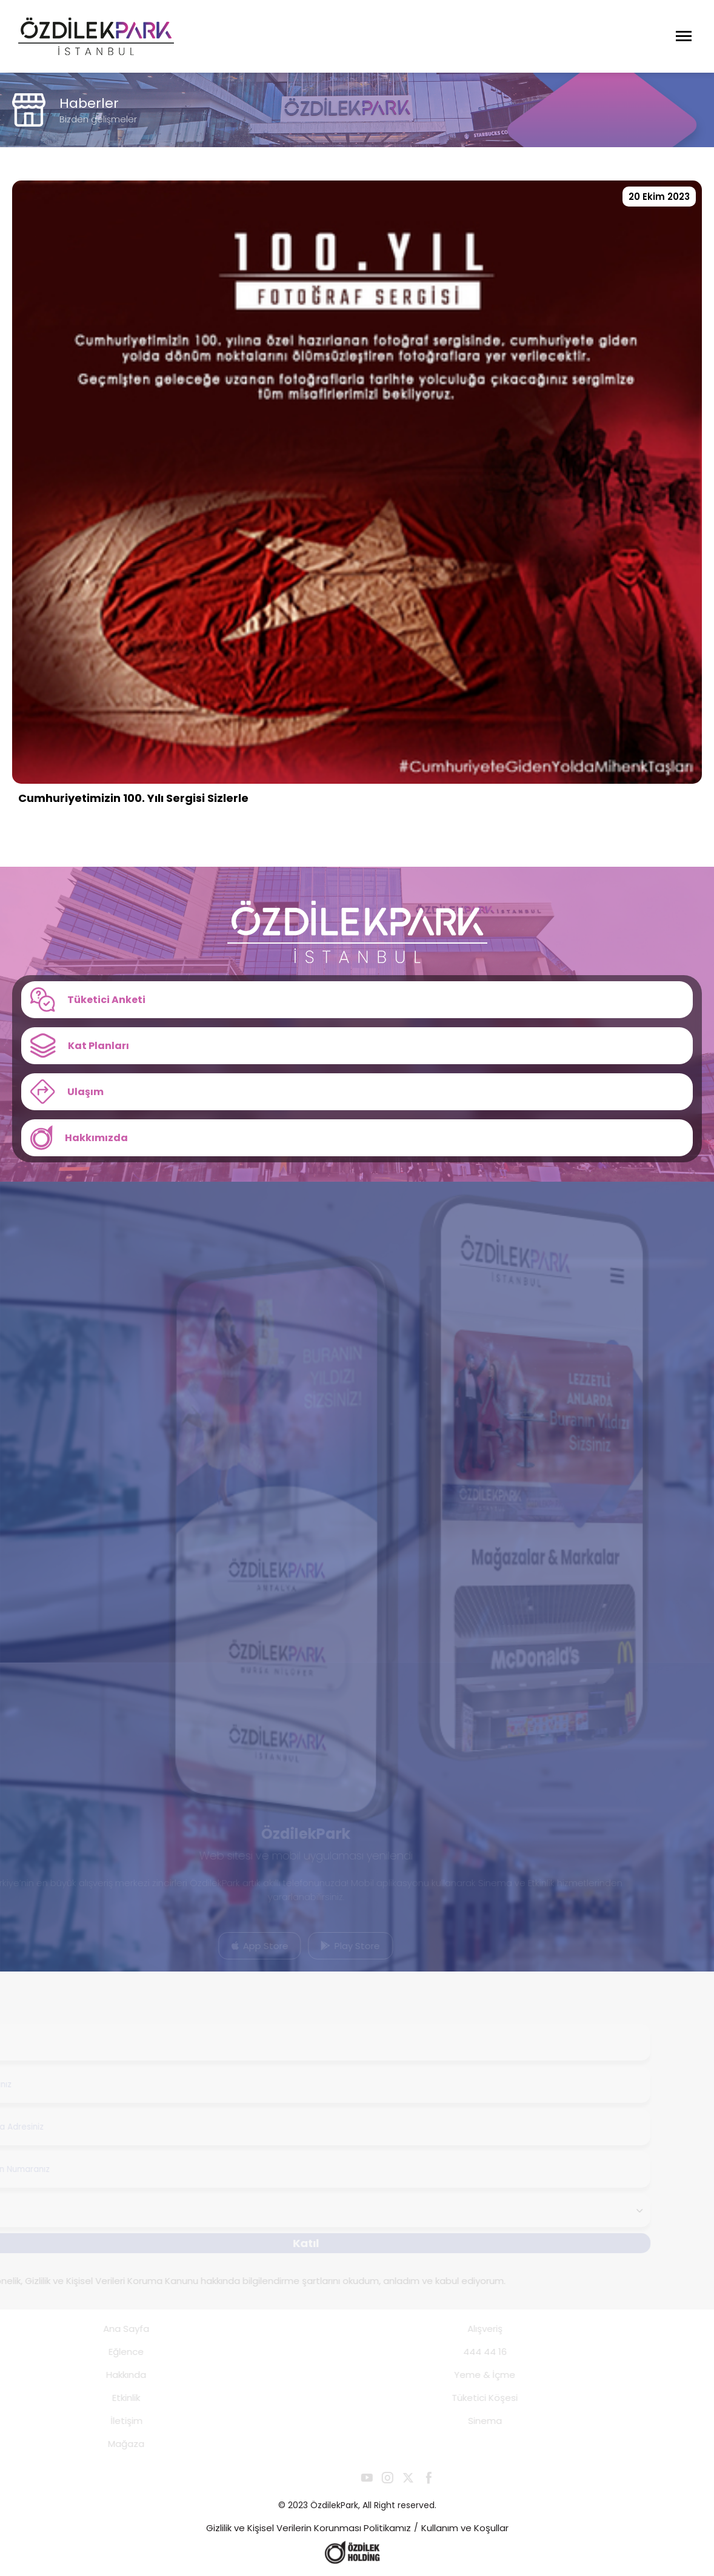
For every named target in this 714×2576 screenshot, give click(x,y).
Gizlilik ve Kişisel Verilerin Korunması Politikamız (308, 2527)
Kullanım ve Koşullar (465, 2527)
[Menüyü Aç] (684, 36)
